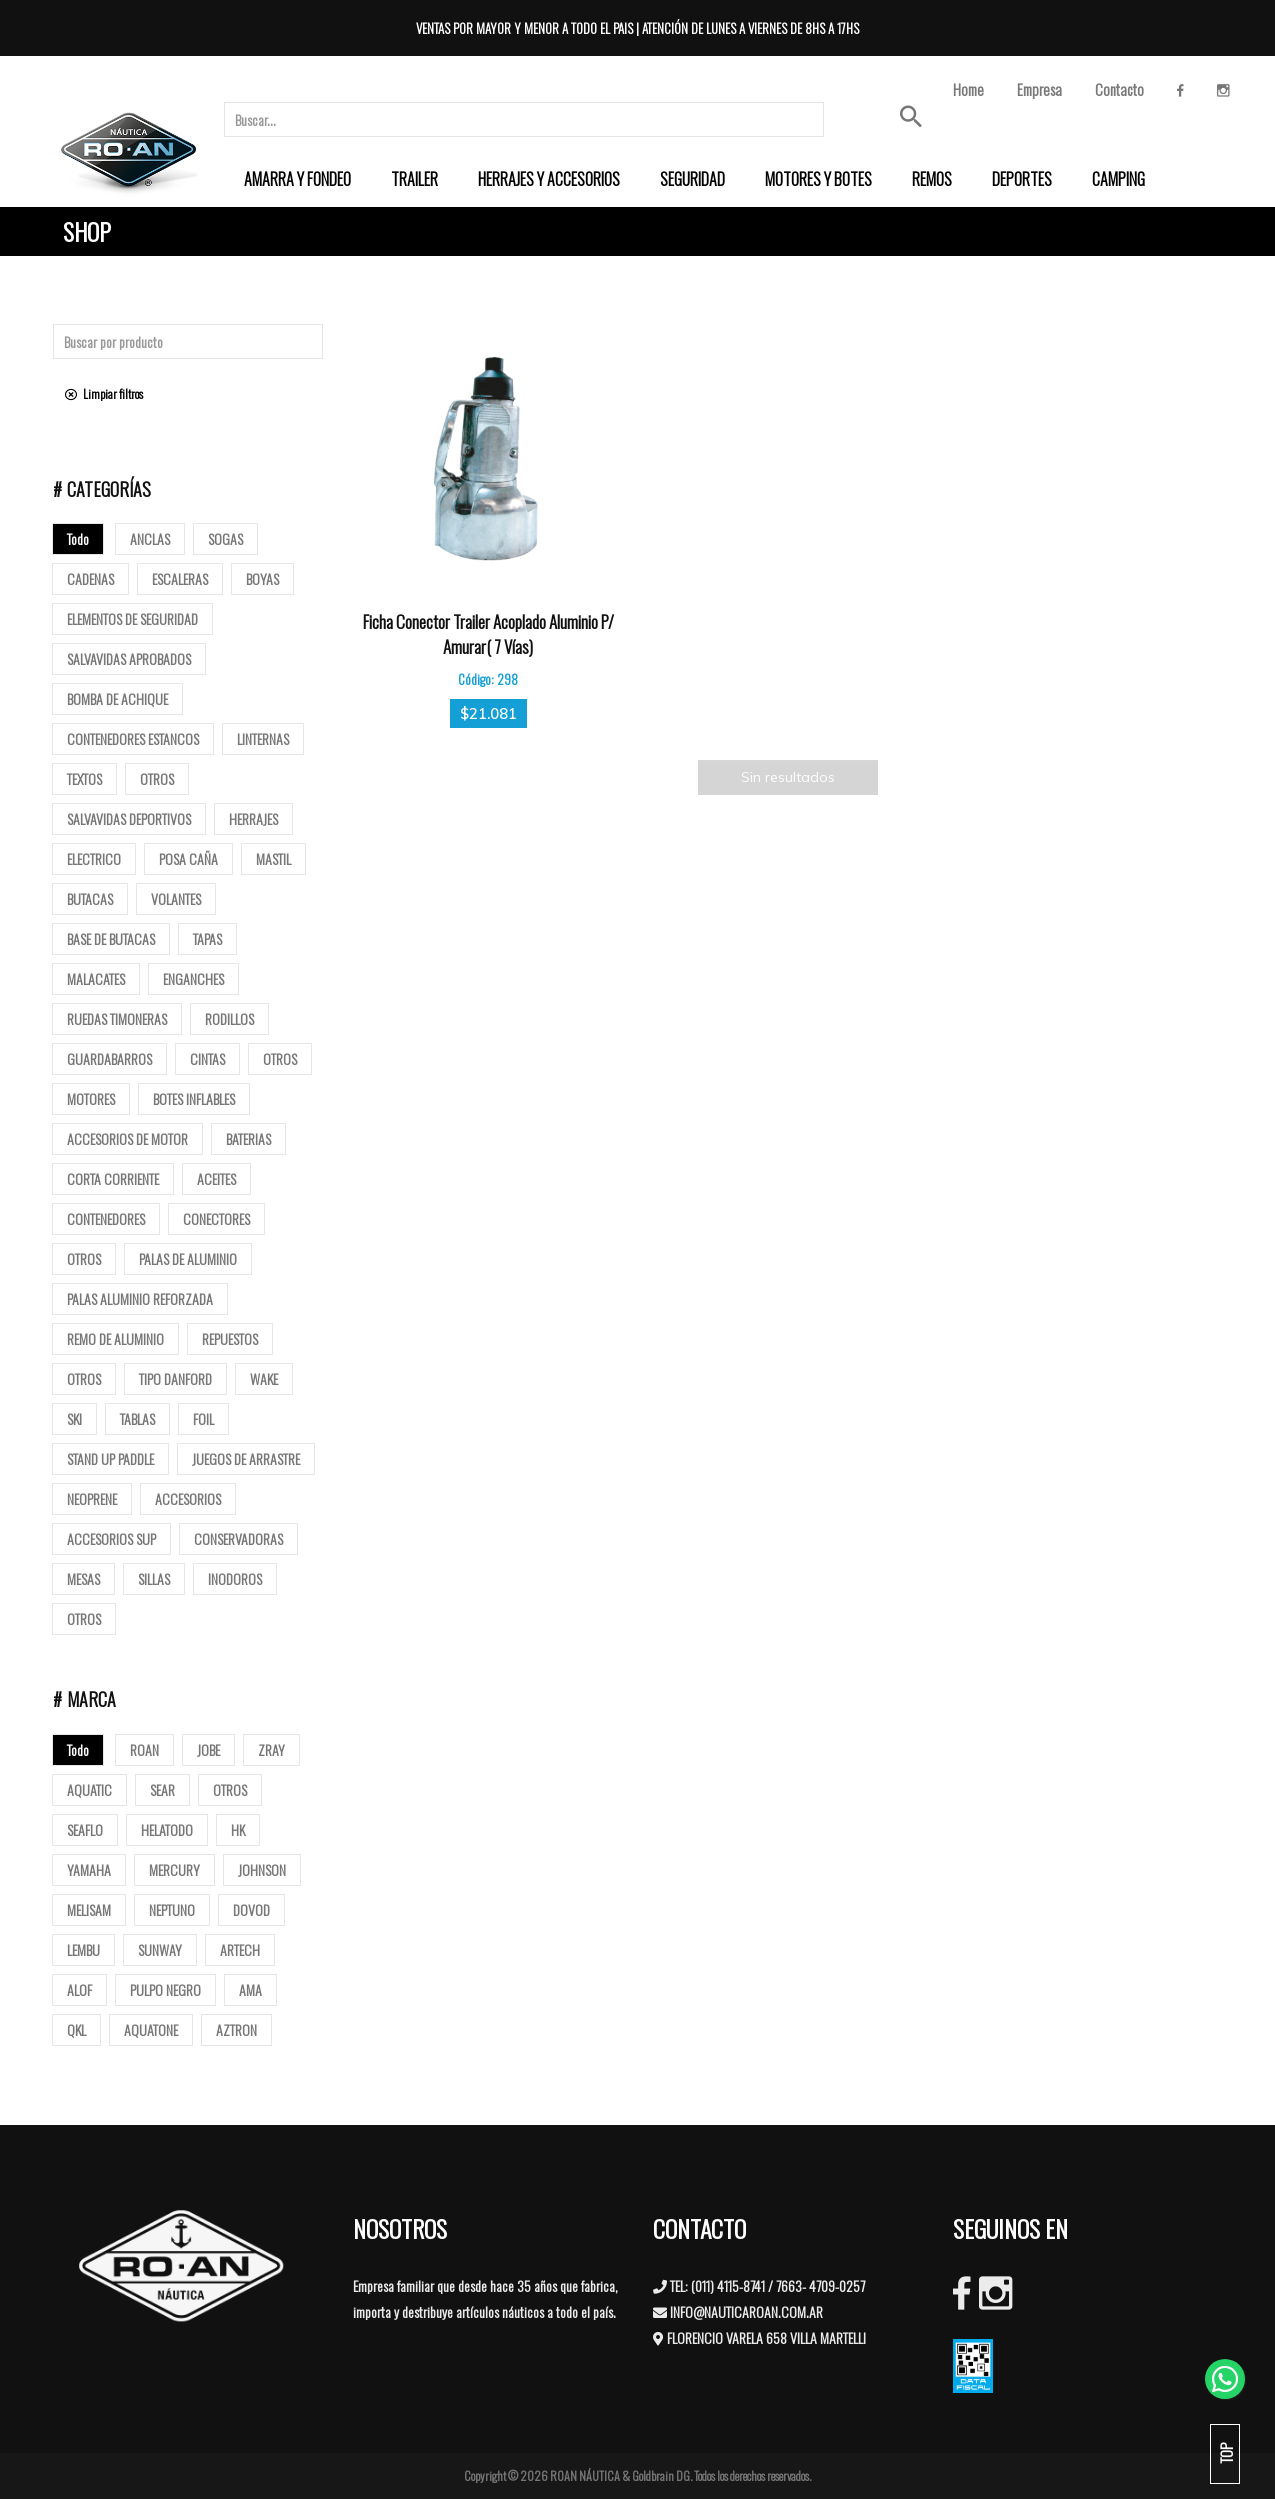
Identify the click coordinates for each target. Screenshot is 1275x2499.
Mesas (83, 1578)
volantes (176, 898)
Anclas (150, 538)
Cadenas (90, 578)
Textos (84, 778)
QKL (76, 2029)
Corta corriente (113, 1178)
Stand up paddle (110, 1458)
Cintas (207, 1058)
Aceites (216, 1178)
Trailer (414, 179)
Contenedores (106, 1218)
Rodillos (229, 1018)
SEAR (162, 1789)
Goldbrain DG (661, 2475)
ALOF (79, 1989)
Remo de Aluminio (115, 1338)
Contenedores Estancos (133, 738)
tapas (207, 938)
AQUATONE (151, 2029)
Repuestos (230, 1338)
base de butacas (111, 938)
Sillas (154, 1578)
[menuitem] (297, 179)
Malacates (96, 978)
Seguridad (692, 179)
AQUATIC (89, 1789)
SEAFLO (85, 1829)
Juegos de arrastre (246, 1458)
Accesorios (188, 1498)
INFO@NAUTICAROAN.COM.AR (746, 2311)
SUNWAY (160, 1949)
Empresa (1039, 89)
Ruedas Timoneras (117, 1018)
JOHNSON (262, 1869)
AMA (250, 1989)
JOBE (208, 1749)
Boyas (262, 578)
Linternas (263, 738)
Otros (157, 778)
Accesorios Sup (111, 1538)
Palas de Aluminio (188, 1258)
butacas (90, 898)
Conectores (216, 1218)
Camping (1118, 179)
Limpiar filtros (104, 393)
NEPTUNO (172, 1909)
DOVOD (251, 1909)
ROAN (144, 1749)
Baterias (248, 1138)
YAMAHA (89, 1869)
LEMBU (83, 1949)
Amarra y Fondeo (297, 179)
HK (238, 1829)
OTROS (230, 1789)
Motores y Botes (818, 179)
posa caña (188, 858)
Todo (78, 538)
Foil (203, 1418)
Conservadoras (238, 1538)
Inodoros (235, 1578)
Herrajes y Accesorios (549, 179)
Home (968, 89)
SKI (74, 1418)
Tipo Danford (175, 1378)
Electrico (94, 858)
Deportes (1022, 179)
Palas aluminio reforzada (140, 1298)
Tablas (137, 1418)
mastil (273, 858)
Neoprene (92, 1498)
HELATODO (167, 1829)
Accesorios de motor (127, 1138)
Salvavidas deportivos (129, 818)
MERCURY (174, 1869)
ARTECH (240, 1949)
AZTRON (236, 2029)
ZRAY (271, 1749)
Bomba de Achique (117, 698)
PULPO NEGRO (165, 1989)
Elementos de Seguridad (132, 618)
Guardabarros (109, 1058)
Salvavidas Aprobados (129, 658)
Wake (264, 1378)
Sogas (225, 538)
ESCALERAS (180, 578)
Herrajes (253, 818)
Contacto (1119, 89)
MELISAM (89, 1909)
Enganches (193, 978)
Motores (91, 1098)
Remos (932, 179)
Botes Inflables (194, 1098)
